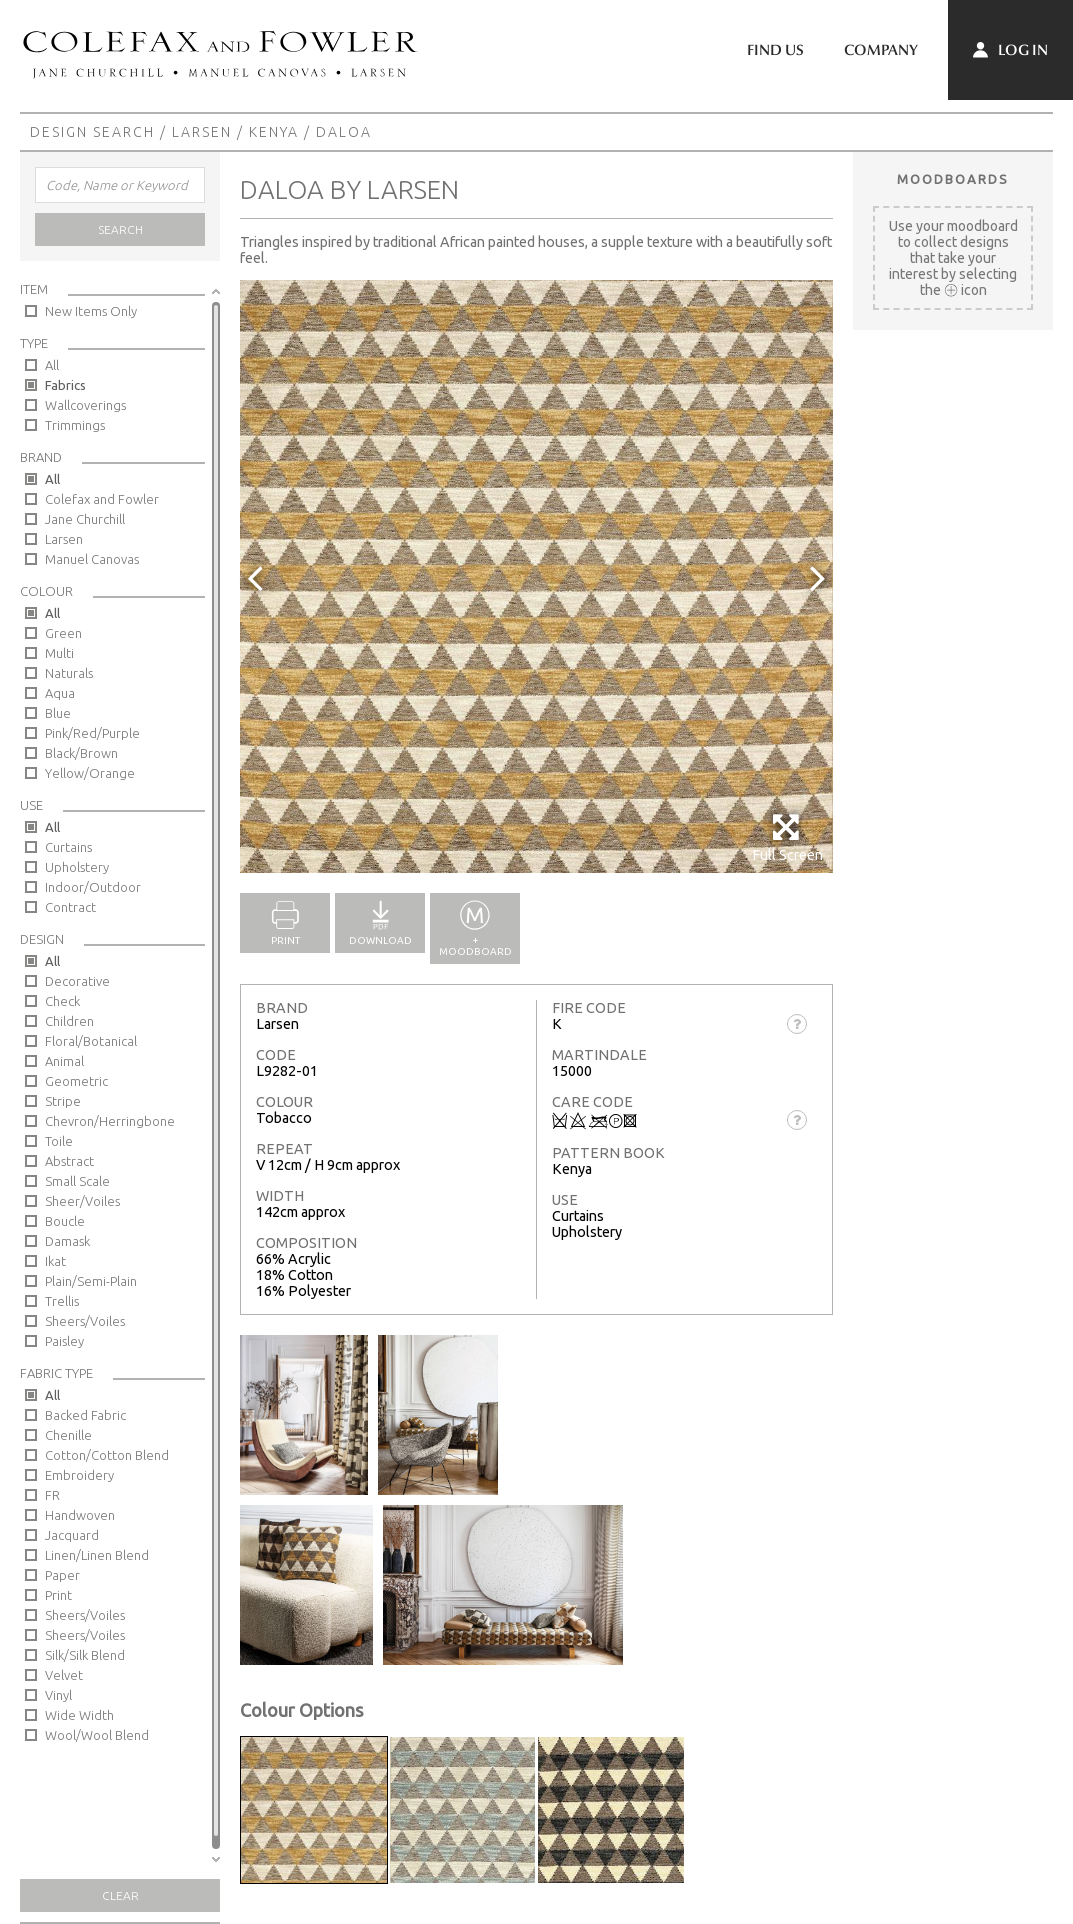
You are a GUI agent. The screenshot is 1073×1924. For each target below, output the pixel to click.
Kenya (274, 132)
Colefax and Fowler (102, 499)
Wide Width (79, 1715)
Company (881, 50)
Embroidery (79, 1475)
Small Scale (77, 1181)
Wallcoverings (85, 405)
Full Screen (787, 837)
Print (58, 1595)
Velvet (64, 1675)
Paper (62, 1575)
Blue (58, 713)
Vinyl (58, 1695)
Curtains (68, 847)
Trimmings (75, 425)
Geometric (76, 1081)
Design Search (92, 132)
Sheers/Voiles (85, 1321)
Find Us (775, 50)
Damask (67, 1241)
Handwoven (80, 1515)
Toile (59, 1141)
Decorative (77, 981)
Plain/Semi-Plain (91, 1281)
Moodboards (953, 179)
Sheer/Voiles (82, 1201)
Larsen (202, 132)
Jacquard (72, 1535)
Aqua (60, 693)
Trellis (62, 1301)
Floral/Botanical (91, 1041)
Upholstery (77, 867)
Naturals (69, 673)
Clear (120, 1895)
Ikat (55, 1261)
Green (63, 633)
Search (120, 229)
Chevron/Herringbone (110, 1121)
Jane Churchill (85, 519)
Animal (64, 1061)
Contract (70, 907)
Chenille (68, 1435)
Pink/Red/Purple (92, 733)
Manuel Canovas (92, 559)
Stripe (63, 1101)
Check (62, 1001)
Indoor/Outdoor (93, 887)
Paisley (64, 1341)
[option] (536, 576)
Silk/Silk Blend (85, 1655)
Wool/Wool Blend (97, 1735)
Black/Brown (81, 753)
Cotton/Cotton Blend (107, 1455)
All (52, 365)
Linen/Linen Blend (97, 1555)
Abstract (69, 1161)
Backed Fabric (85, 1415)
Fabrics (65, 385)
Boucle (65, 1221)
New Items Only (91, 311)
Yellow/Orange (90, 773)
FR (52, 1495)
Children (69, 1021)
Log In (1010, 50)
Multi (59, 653)
